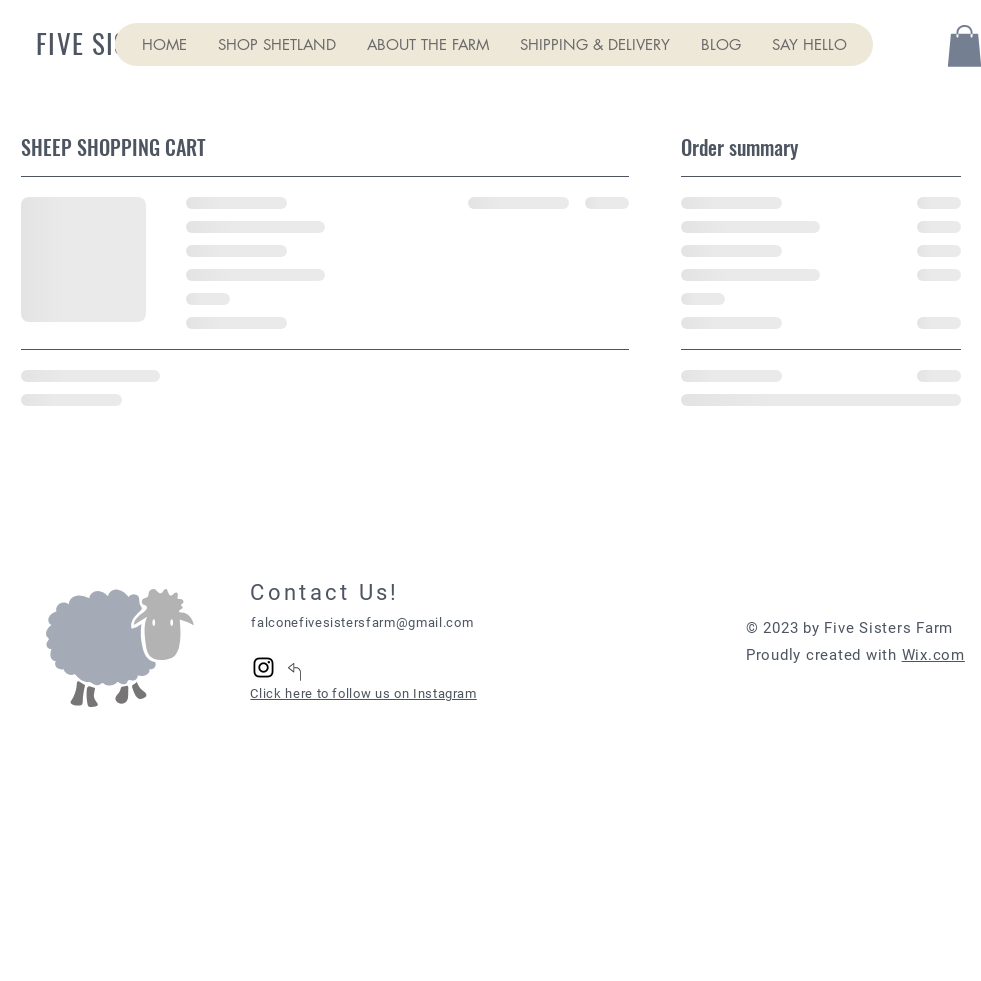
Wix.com (933, 655)
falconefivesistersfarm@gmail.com (362, 622)
